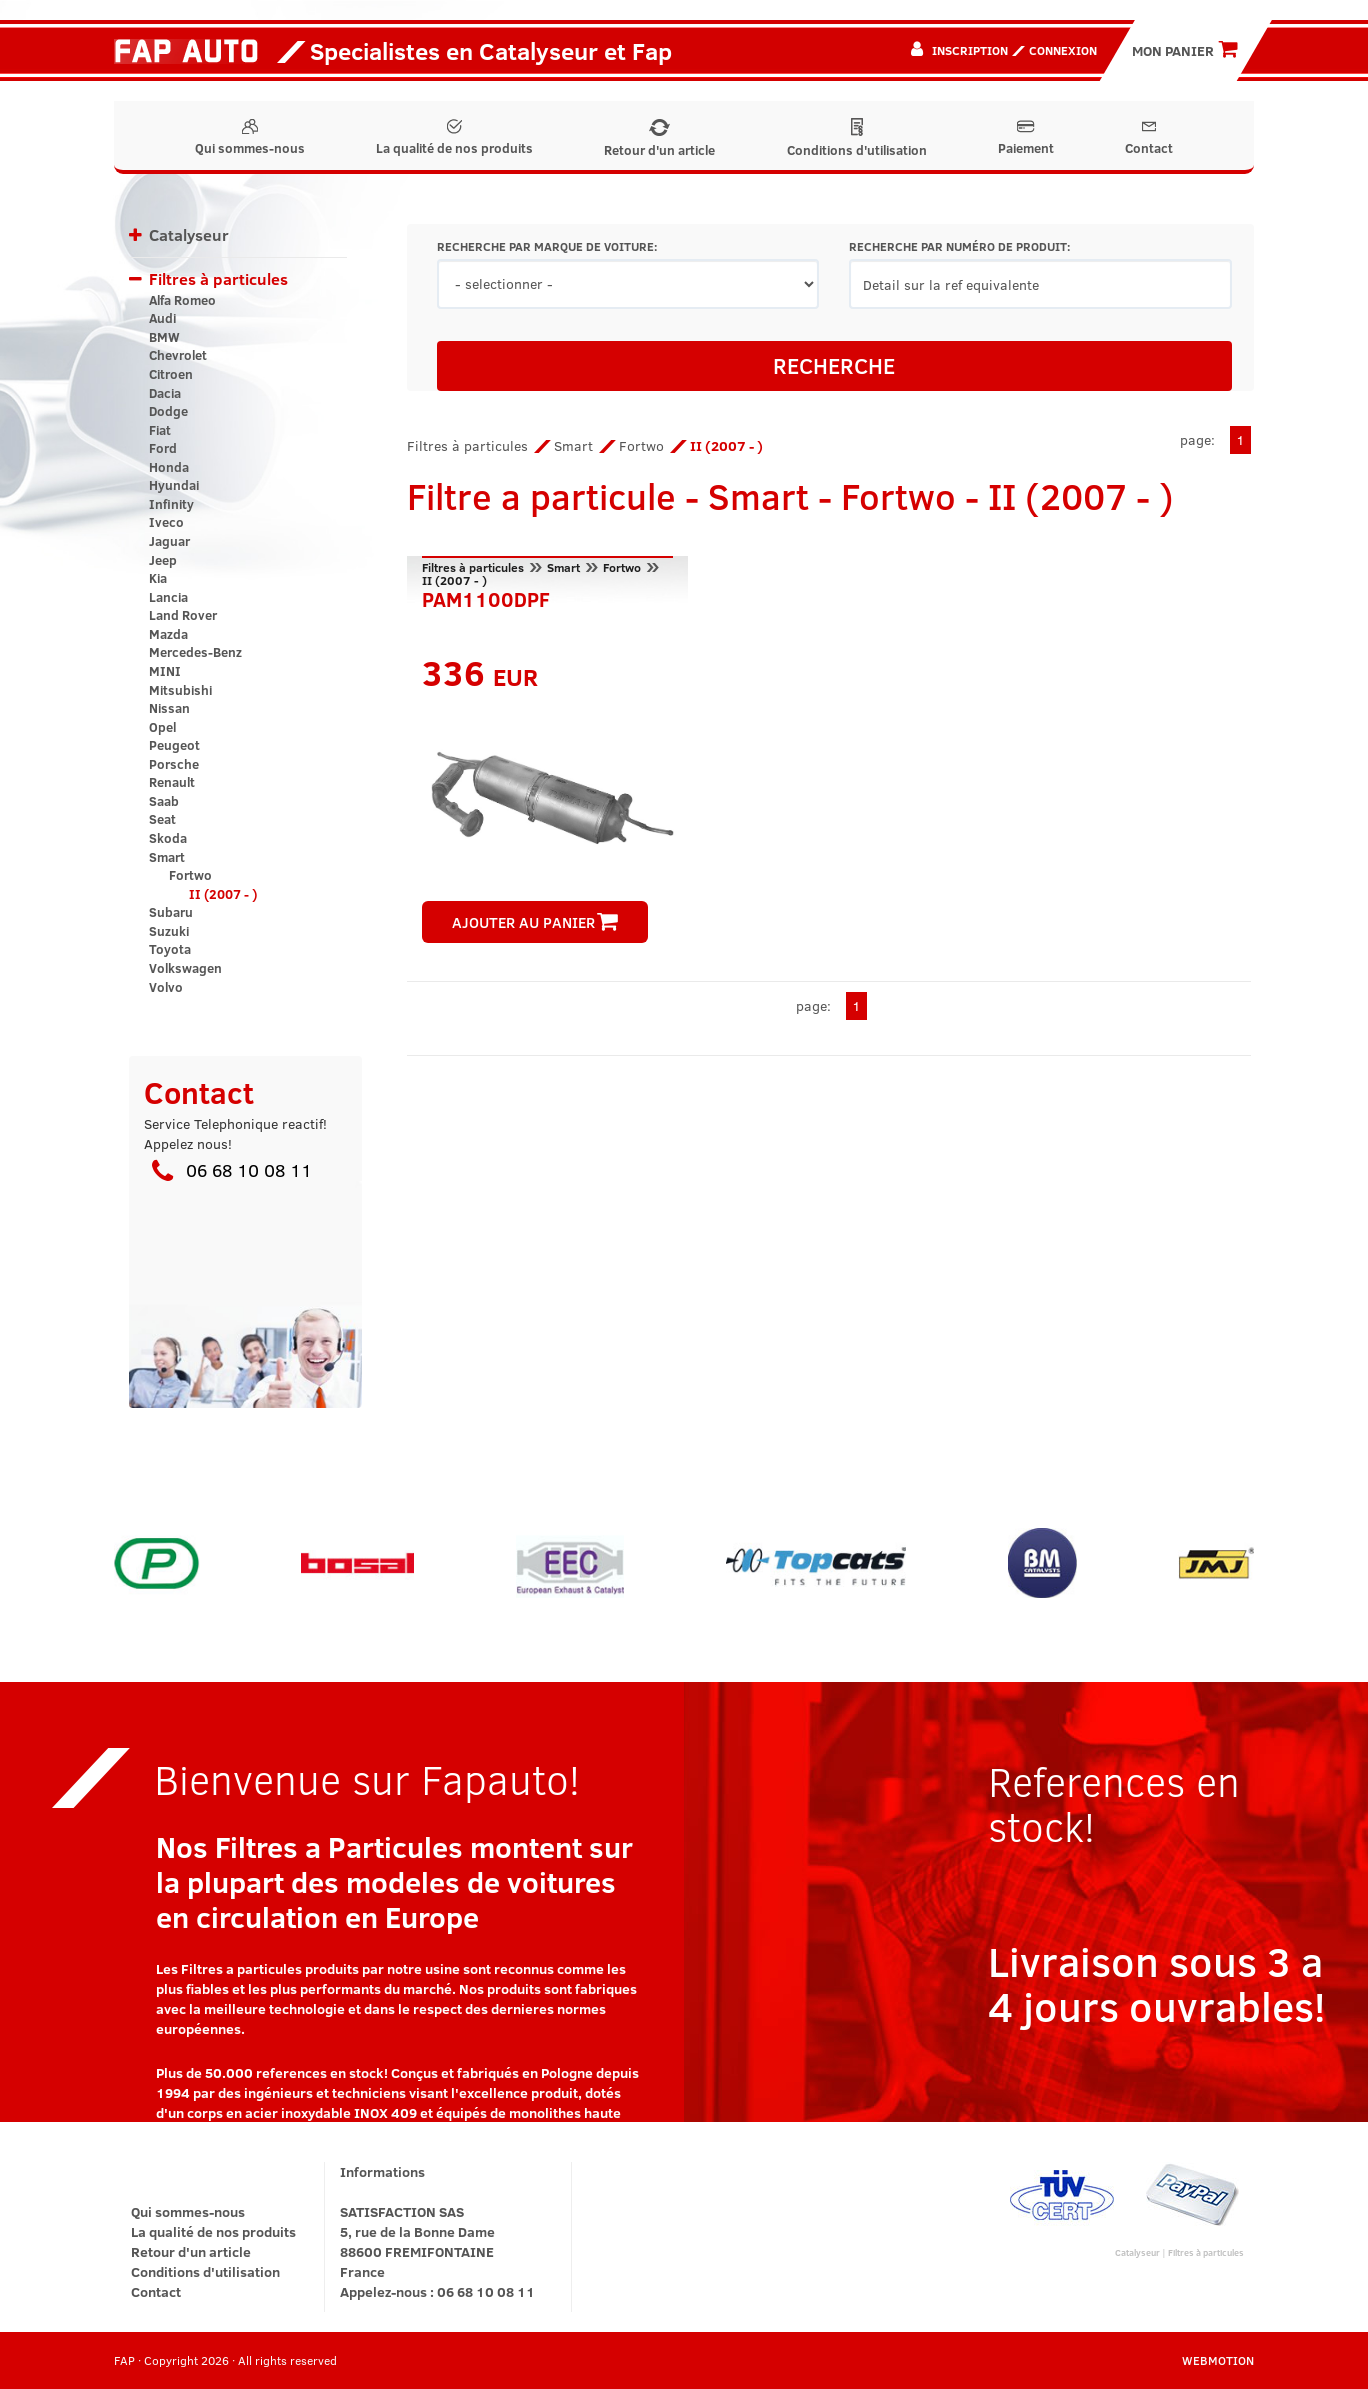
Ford (163, 448)
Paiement (1026, 138)
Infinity (171, 504)
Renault (172, 782)
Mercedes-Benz (195, 652)
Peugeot (174, 745)
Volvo (166, 987)
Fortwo (190, 875)
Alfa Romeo (182, 300)
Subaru (171, 912)
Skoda (168, 838)
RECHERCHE (834, 365)
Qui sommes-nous (250, 138)
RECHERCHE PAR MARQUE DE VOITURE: (547, 246)
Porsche (174, 764)
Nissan (169, 708)
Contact (1149, 138)
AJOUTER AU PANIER (535, 922)
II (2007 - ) (223, 894)
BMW (164, 337)
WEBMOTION (1218, 2360)
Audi (162, 318)
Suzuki (169, 931)
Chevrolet (178, 355)
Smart (167, 857)
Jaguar (169, 541)
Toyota (170, 949)
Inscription (970, 50)
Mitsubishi (180, 690)
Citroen (171, 374)
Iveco (166, 522)
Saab (164, 801)
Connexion (1063, 50)
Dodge (168, 411)
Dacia (165, 393)
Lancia (168, 597)
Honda (169, 467)
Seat (162, 819)
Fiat (160, 430)
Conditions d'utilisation (857, 138)
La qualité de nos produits (454, 138)
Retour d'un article (659, 139)
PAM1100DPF (486, 597)
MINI (165, 671)
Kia (158, 578)
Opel (162, 727)
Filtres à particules (218, 278)
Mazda (168, 634)
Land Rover (183, 615)
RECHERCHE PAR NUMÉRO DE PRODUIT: (959, 246)
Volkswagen (185, 968)
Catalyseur (189, 234)
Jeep (163, 560)
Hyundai (174, 485)
